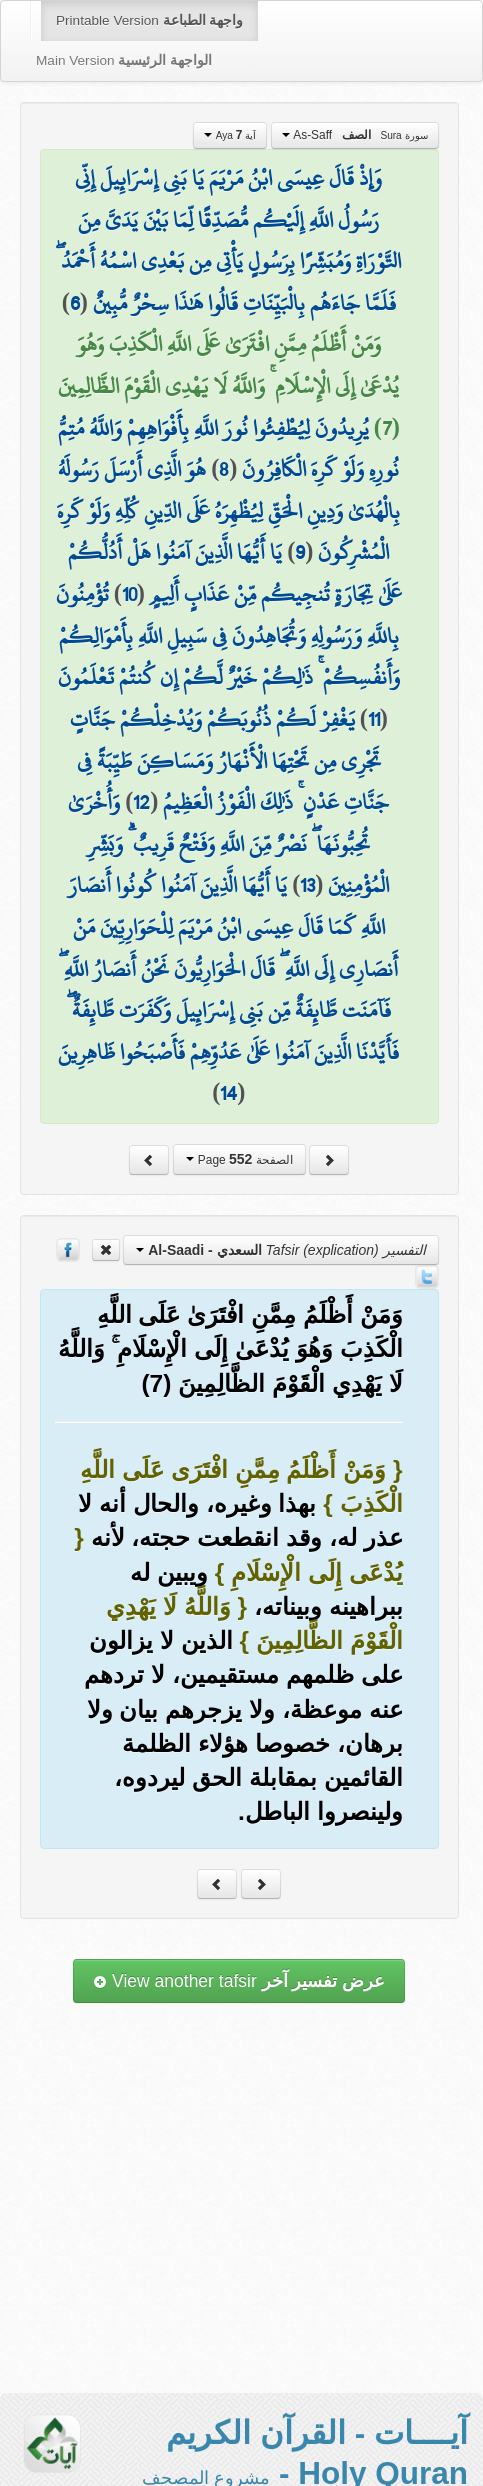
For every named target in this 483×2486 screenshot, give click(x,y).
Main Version (124, 60)
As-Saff (355, 135)
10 (129, 594)
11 (374, 719)
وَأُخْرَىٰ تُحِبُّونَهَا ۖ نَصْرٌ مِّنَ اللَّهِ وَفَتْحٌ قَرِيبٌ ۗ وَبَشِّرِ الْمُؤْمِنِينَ (228, 843)
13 (307, 885)
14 (228, 1093)
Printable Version (149, 20)
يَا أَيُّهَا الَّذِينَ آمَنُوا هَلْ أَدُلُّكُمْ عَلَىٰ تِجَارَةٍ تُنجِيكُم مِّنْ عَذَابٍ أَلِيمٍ (235, 573)
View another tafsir (239, 1981)
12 (141, 802)
